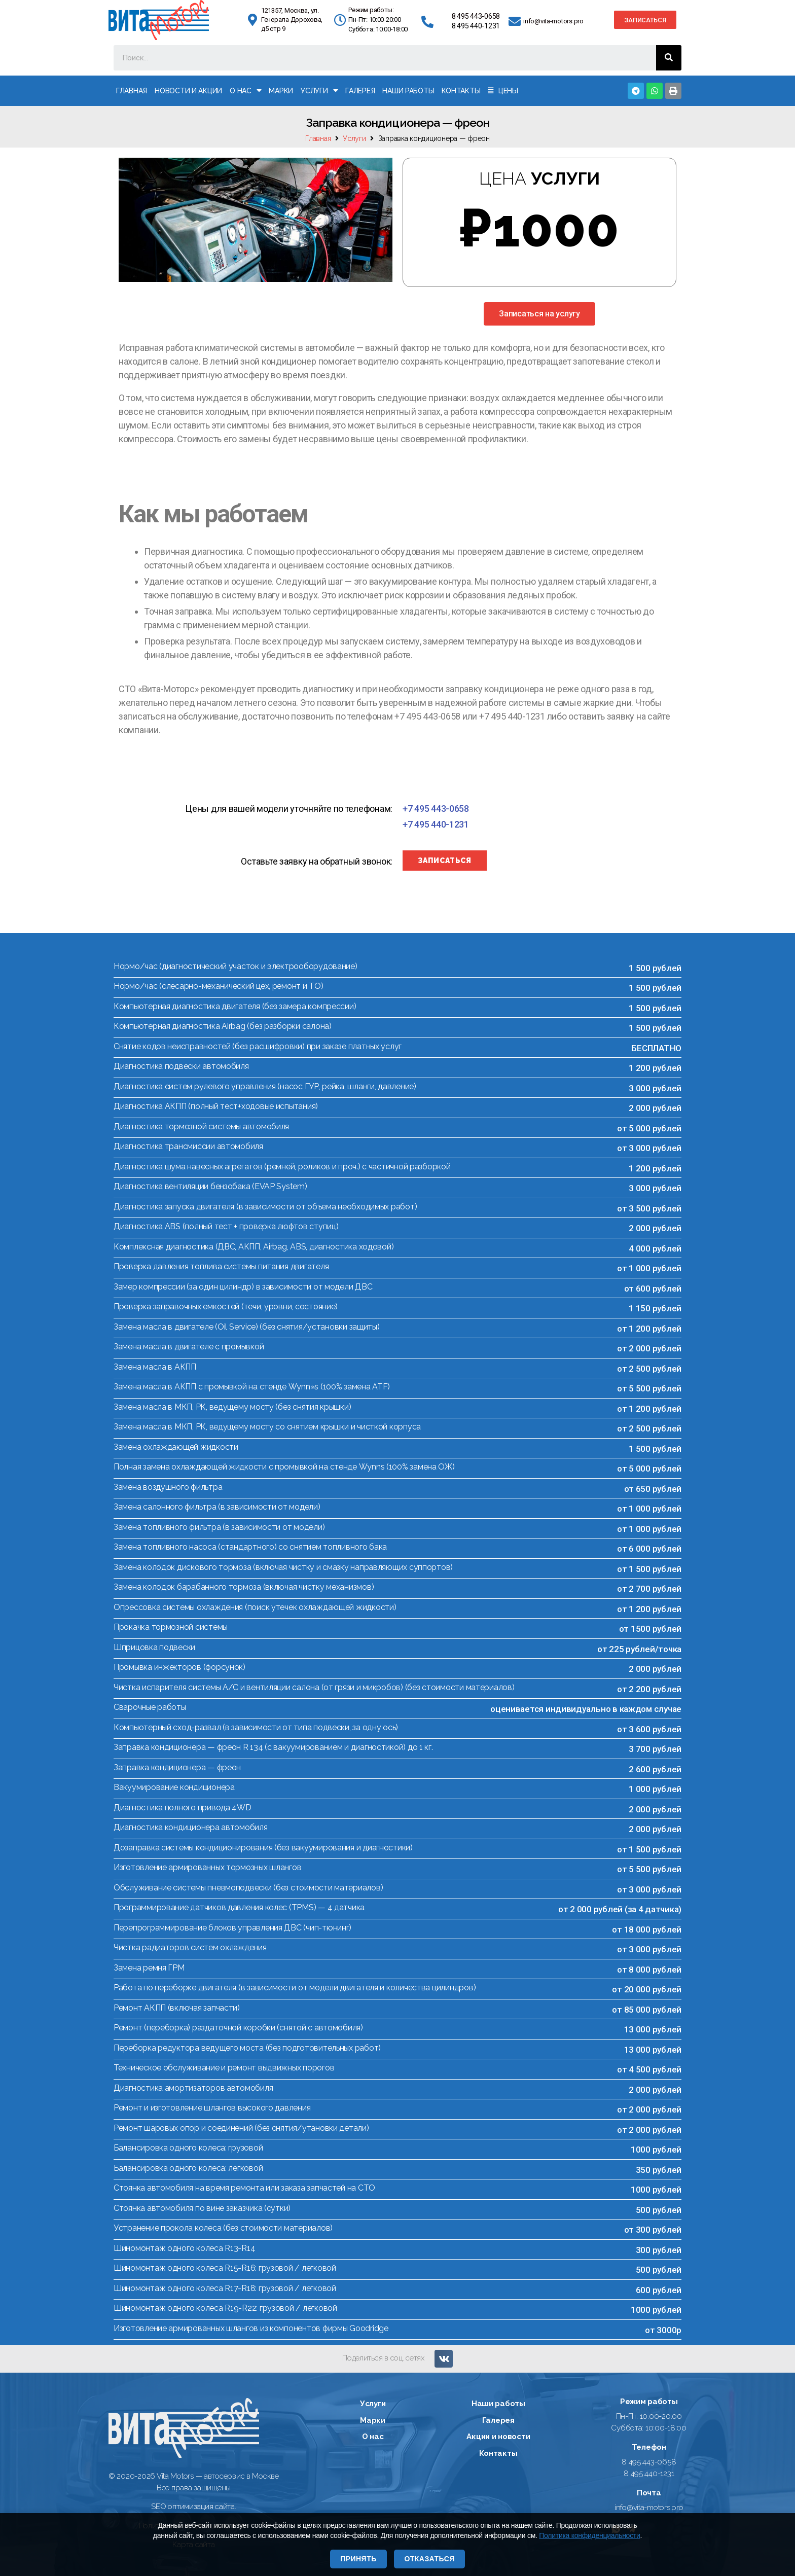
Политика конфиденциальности (589, 2535)
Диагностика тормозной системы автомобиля (201, 1126)
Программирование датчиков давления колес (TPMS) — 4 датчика (239, 1907)
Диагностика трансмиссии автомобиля (188, 1146)
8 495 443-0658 (476, 16)
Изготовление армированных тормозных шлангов (207, 1867)
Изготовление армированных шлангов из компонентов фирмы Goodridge (251, 2328)
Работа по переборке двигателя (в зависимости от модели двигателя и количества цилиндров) (295, 1987)
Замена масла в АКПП (155, 1367)
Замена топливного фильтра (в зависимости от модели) (219, 1527)
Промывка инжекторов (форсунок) (179, 1667)
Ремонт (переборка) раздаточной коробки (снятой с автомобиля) (238, 2027)
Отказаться (429, 2559)
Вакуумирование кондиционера (174, 1787)
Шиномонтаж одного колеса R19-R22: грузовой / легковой (225, 2308)
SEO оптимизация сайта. (193, 2506)
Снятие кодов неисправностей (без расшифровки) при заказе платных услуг (258, 1046)
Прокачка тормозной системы (171, 1627)
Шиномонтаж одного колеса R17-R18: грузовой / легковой (225, 2288)
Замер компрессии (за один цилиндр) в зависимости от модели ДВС (243, 1287)
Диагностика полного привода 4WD (182, 1807)
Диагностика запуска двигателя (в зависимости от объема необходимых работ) (265, 1206)
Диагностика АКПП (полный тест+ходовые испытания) (216, 1106)
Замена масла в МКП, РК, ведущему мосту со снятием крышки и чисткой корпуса (267, 1427)
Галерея (360, 91)
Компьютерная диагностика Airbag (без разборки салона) (223, 1026)
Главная (131, 91)
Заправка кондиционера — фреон (177, 1767)
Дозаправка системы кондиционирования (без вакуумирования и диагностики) (263, 1847)
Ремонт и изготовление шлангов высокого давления (212, 2108)
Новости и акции (188, 91)
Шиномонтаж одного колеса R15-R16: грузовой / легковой (225, 2268)
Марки (281, 91)
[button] (645, 20)
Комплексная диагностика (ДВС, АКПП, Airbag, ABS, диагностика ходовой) (253, 1246)
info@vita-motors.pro (553, 21)
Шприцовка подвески (154, 1647)
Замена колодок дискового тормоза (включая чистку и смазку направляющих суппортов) (283, 1567)
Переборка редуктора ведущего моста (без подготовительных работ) (247, 2048)
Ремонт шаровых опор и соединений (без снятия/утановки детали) (241, 2128)
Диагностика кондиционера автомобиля (191, 1827)
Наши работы (408, 91)
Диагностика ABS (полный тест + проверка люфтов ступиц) (226, 1226)
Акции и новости (498, 2436)
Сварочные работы (150, 1707)
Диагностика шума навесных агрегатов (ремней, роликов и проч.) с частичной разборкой (282, 1166)
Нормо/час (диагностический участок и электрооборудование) (235, 966)
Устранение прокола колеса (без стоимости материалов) (223, 2228)
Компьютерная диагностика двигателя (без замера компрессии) (235, 1006)
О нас (245, 90)
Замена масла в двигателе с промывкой (189, 1346)
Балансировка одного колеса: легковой (188, 2168)
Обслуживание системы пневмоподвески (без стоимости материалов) (248, 1887)
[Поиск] (668, 57)
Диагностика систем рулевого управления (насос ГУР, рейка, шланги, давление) (265, 1086)
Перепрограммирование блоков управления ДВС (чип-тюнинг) (232, 1928)
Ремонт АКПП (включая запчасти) (177, 2008)
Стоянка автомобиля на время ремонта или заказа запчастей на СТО (244, 2188)
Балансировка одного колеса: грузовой (188, 2148)
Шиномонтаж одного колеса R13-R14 (184, 2248)
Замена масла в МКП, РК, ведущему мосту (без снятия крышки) (232, 1407)
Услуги (319, 90)
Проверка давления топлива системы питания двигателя (221, 1266)
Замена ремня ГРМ (149, 1968)
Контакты (461, 91)
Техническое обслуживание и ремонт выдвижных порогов (224, 2067)
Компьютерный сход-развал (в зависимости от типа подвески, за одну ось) (256, 1727)
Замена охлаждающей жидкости (176, 1447)
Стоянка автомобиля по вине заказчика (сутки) (202, 2208)
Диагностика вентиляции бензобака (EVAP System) (210, 1186)
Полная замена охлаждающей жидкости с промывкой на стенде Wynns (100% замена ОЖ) (284, 1467)
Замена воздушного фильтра (168, 1487)
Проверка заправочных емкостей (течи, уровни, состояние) (226, 1306)
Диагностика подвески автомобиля (181, 1066)
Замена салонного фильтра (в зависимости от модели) (217, 1507)
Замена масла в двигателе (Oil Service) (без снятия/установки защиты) (247, 1327)
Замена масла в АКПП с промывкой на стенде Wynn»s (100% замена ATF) (252, 1386)
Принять (358, 2559)
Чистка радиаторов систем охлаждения (190, 1947)
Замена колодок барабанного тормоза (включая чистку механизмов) (244, 1587)
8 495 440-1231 (476, 26)
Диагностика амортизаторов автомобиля (193, 2088)
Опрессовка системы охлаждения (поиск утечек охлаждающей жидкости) (255, 1607)
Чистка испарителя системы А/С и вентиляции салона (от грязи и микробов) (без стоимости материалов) (314, 1687)
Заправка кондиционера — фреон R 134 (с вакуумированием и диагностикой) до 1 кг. (273, 1747)
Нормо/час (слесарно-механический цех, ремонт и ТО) (218, 986)
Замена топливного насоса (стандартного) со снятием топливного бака (250, 1547)
